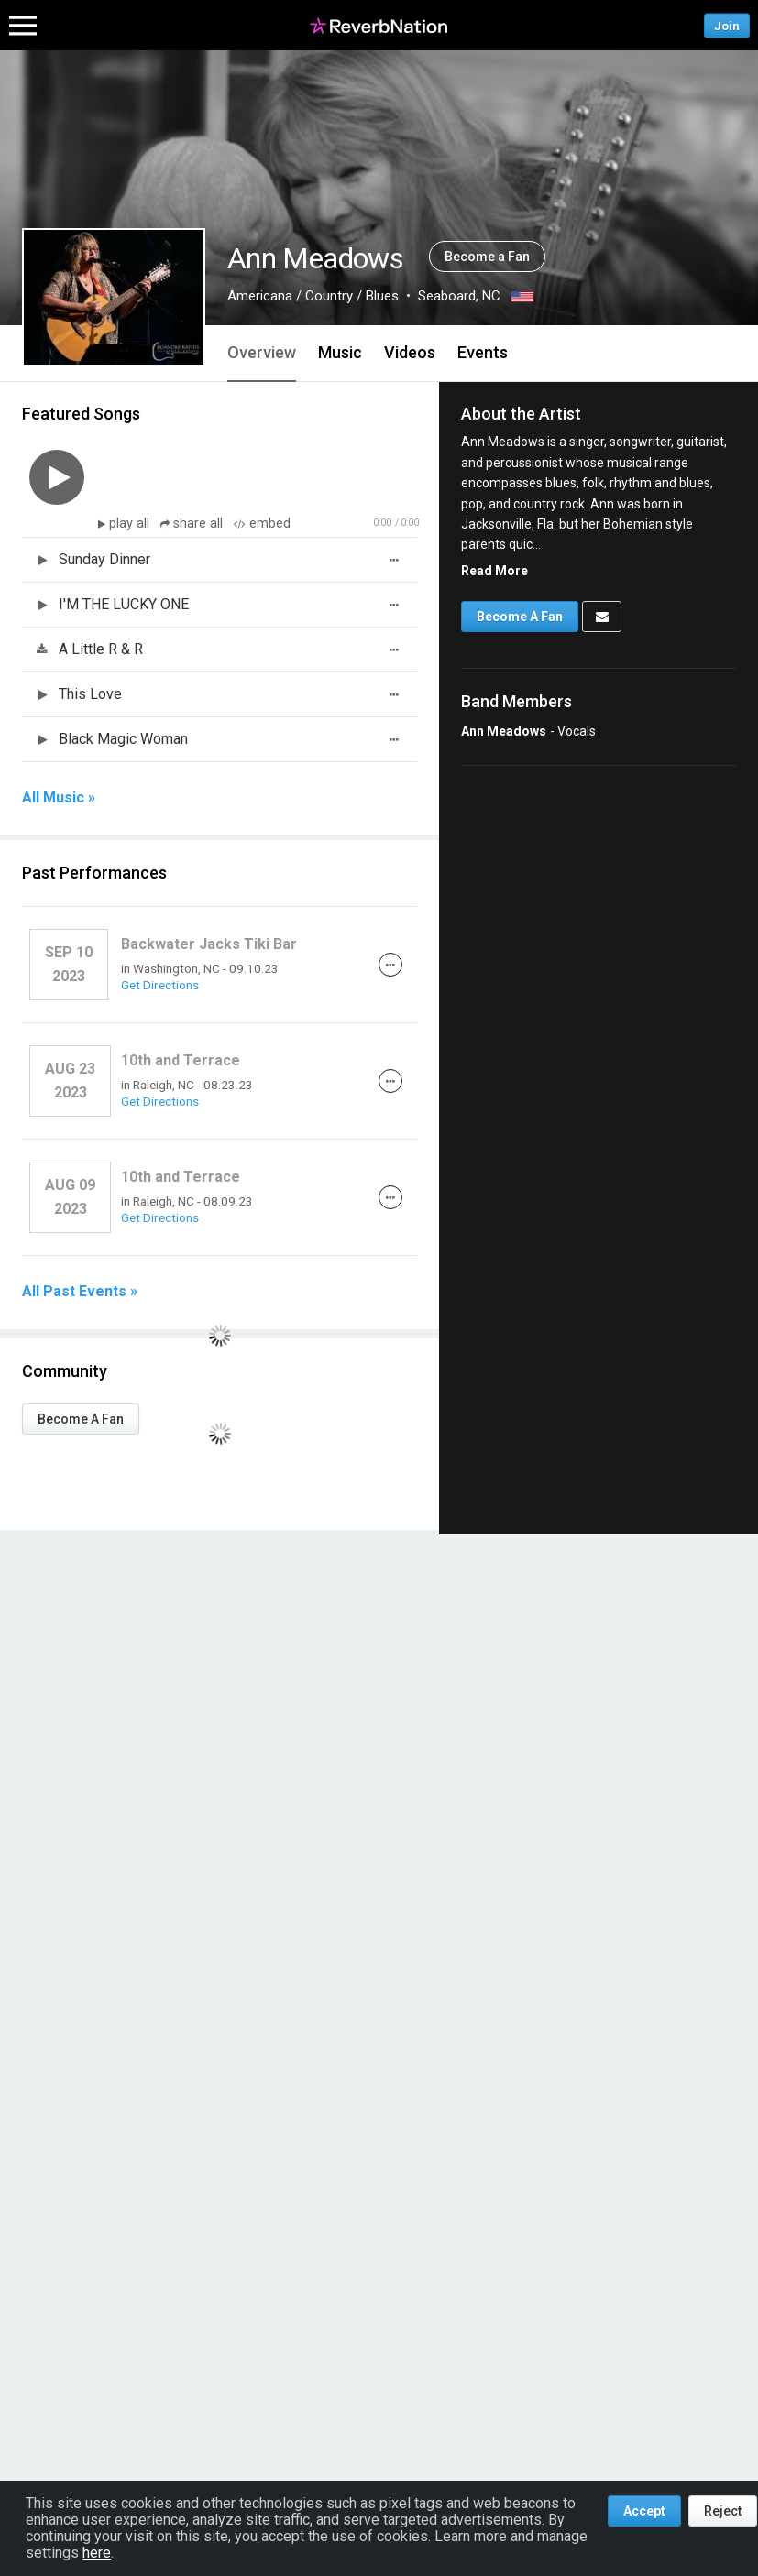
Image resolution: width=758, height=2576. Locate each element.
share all (193, 523)
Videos (409, 352)
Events (482, 352)
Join (727, 25)
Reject (723, 2511)
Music (340, 352)
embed (262, 523)
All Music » (58, 798)
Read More (494, 570)
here (96, 2552)
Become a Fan (487, 256)
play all (131, 523)
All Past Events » (79, 1291)
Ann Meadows (503, 731)
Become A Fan (81, 1419)
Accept (644, 2511)
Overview (261, 352)
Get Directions (160, 984)
